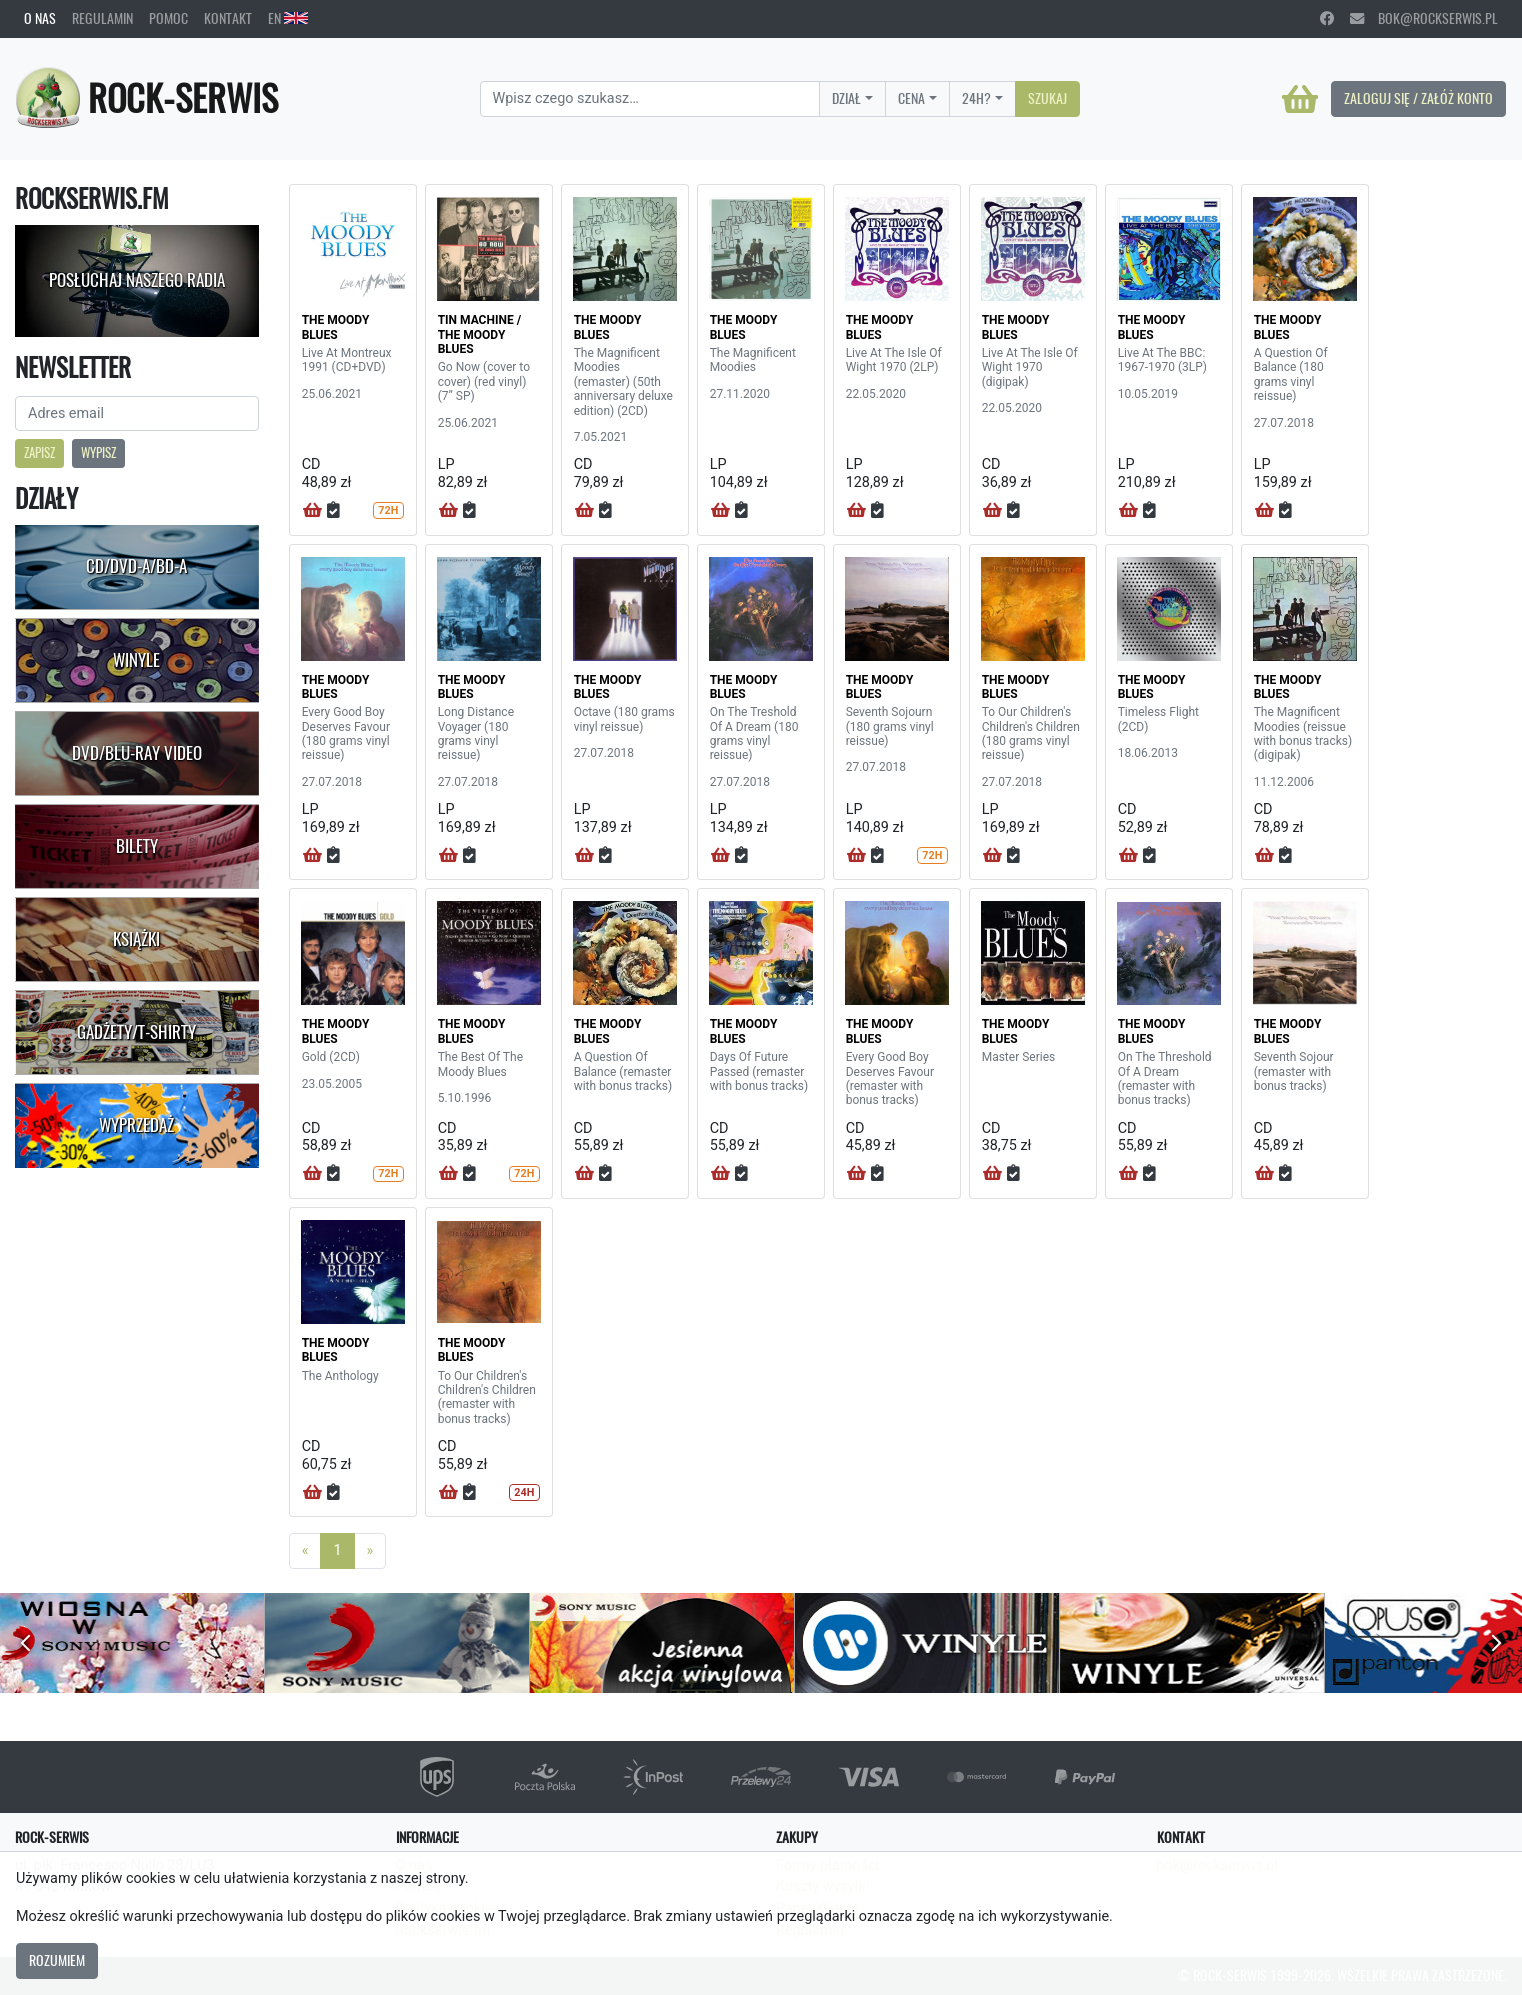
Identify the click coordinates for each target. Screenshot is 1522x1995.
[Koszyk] (1300, 99)
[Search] (650, 99)
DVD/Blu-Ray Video (137, 753)
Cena (911, 98)
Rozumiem (57, 1960)
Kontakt (228, 18)
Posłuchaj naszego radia (137, 280)
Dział (846, 98)
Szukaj (1047, 98)
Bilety (137, 846)
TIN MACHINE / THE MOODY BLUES (479, 334)
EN (288, 18)
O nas (40, 18)
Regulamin (102, 18)
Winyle (136, 660)
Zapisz (39, 452)
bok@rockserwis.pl (1424, 18)
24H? (976, 98)
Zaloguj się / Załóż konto (1418, 98)
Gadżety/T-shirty (136, 1032)
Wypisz (98, 452)
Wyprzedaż (136, 1125)
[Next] (370, 1551)
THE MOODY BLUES (336, 327)
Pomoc (168, 18)
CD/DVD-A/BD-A (136, 566)
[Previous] (305, 1551)
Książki (136, 939)
